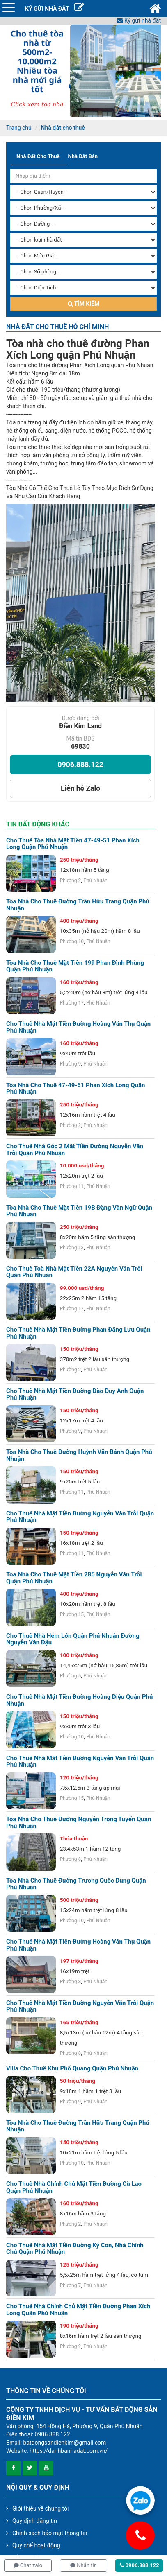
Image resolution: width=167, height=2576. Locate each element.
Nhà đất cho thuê (63, 127)
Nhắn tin (83, 2565)
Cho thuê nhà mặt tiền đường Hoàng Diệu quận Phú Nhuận (79, 1700)
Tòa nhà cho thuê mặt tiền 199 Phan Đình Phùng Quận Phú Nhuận (75, 966)
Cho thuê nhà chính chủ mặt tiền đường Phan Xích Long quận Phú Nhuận (78, 2309)
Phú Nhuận (95, 880)
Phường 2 (70, 880)
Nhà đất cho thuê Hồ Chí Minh (57, 327)
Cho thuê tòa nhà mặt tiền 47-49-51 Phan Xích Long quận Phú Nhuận (73, 844)
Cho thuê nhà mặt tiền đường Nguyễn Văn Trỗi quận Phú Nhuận (80, 1517)
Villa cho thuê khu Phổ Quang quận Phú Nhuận (72, 2068)
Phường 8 (70, 1859)
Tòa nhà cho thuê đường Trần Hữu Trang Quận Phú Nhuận (77, 905)
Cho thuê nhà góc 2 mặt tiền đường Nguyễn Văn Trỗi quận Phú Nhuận (74, 1149)
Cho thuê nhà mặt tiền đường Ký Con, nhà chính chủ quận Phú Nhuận (75, 2248)
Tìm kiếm (84, 303)
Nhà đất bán (83, 156)
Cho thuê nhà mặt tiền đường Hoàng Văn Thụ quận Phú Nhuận (78, 1027)
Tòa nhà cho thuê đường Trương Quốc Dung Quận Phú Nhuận (76, 1884)
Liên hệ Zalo (80, 788)
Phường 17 (72, 1003)
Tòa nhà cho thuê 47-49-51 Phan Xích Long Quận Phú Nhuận (75, 1088)
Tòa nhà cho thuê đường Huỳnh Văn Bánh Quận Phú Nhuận (79, 1455)
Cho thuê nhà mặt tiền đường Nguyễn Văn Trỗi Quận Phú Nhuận (80, 1761)
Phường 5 (70, 1676)
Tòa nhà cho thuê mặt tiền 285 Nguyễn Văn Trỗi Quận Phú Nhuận (74, 1578)
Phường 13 (72, 1248)
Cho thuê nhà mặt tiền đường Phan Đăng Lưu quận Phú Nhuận (78, 1333)
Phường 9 (70, 1064)
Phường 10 (72, 941)
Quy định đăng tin (34, 2520)
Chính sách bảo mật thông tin (49, 2533)
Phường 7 (70, 2285)
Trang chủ (19, 127)
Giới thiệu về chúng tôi (40, 2508)
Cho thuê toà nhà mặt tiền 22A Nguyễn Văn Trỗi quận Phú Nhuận (74, 1272)
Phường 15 (72, 1614)
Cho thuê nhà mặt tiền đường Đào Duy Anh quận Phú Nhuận (75, 1394)
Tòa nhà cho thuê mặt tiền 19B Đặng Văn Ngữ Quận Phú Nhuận (79, 1211)
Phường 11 (72, 1186)
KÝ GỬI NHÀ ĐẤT (54, 8)
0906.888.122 (80, 764)
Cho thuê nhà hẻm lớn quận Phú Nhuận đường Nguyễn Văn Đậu (72, 1639)
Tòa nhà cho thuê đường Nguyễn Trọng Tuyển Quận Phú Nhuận (78, 1822)
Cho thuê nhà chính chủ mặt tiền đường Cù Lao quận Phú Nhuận (74, 2187)
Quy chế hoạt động (36, 2545)
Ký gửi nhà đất (139, 20)
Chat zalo (28, 2565)
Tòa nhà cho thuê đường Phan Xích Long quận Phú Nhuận (77, 349)
